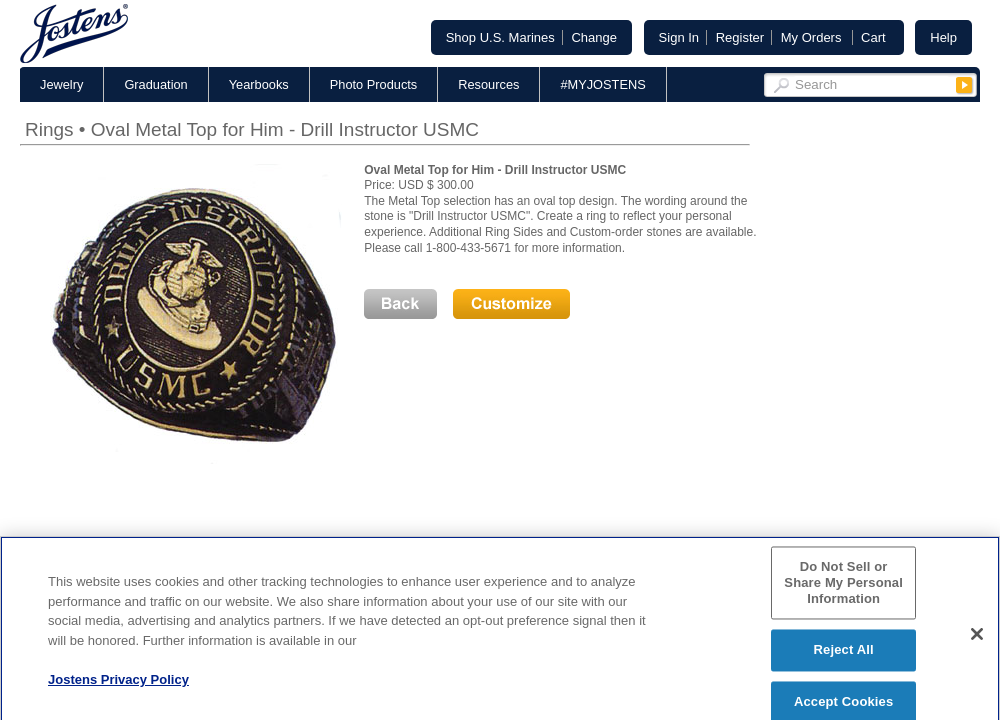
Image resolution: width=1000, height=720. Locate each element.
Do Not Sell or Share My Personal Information (843, 589)
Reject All (844, 655)
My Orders (811, 37)
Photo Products (374, 84)
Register (740, 37)
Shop (500, 37)
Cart (873, 37)
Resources (488, 84)
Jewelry (61, 84)
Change (594, 37)
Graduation (155, 84)
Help (943, 37)
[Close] (977, 640)
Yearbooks (259, 84)
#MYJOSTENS (602, 84)
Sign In (679, 37)
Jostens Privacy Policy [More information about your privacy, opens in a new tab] (118, 685)
